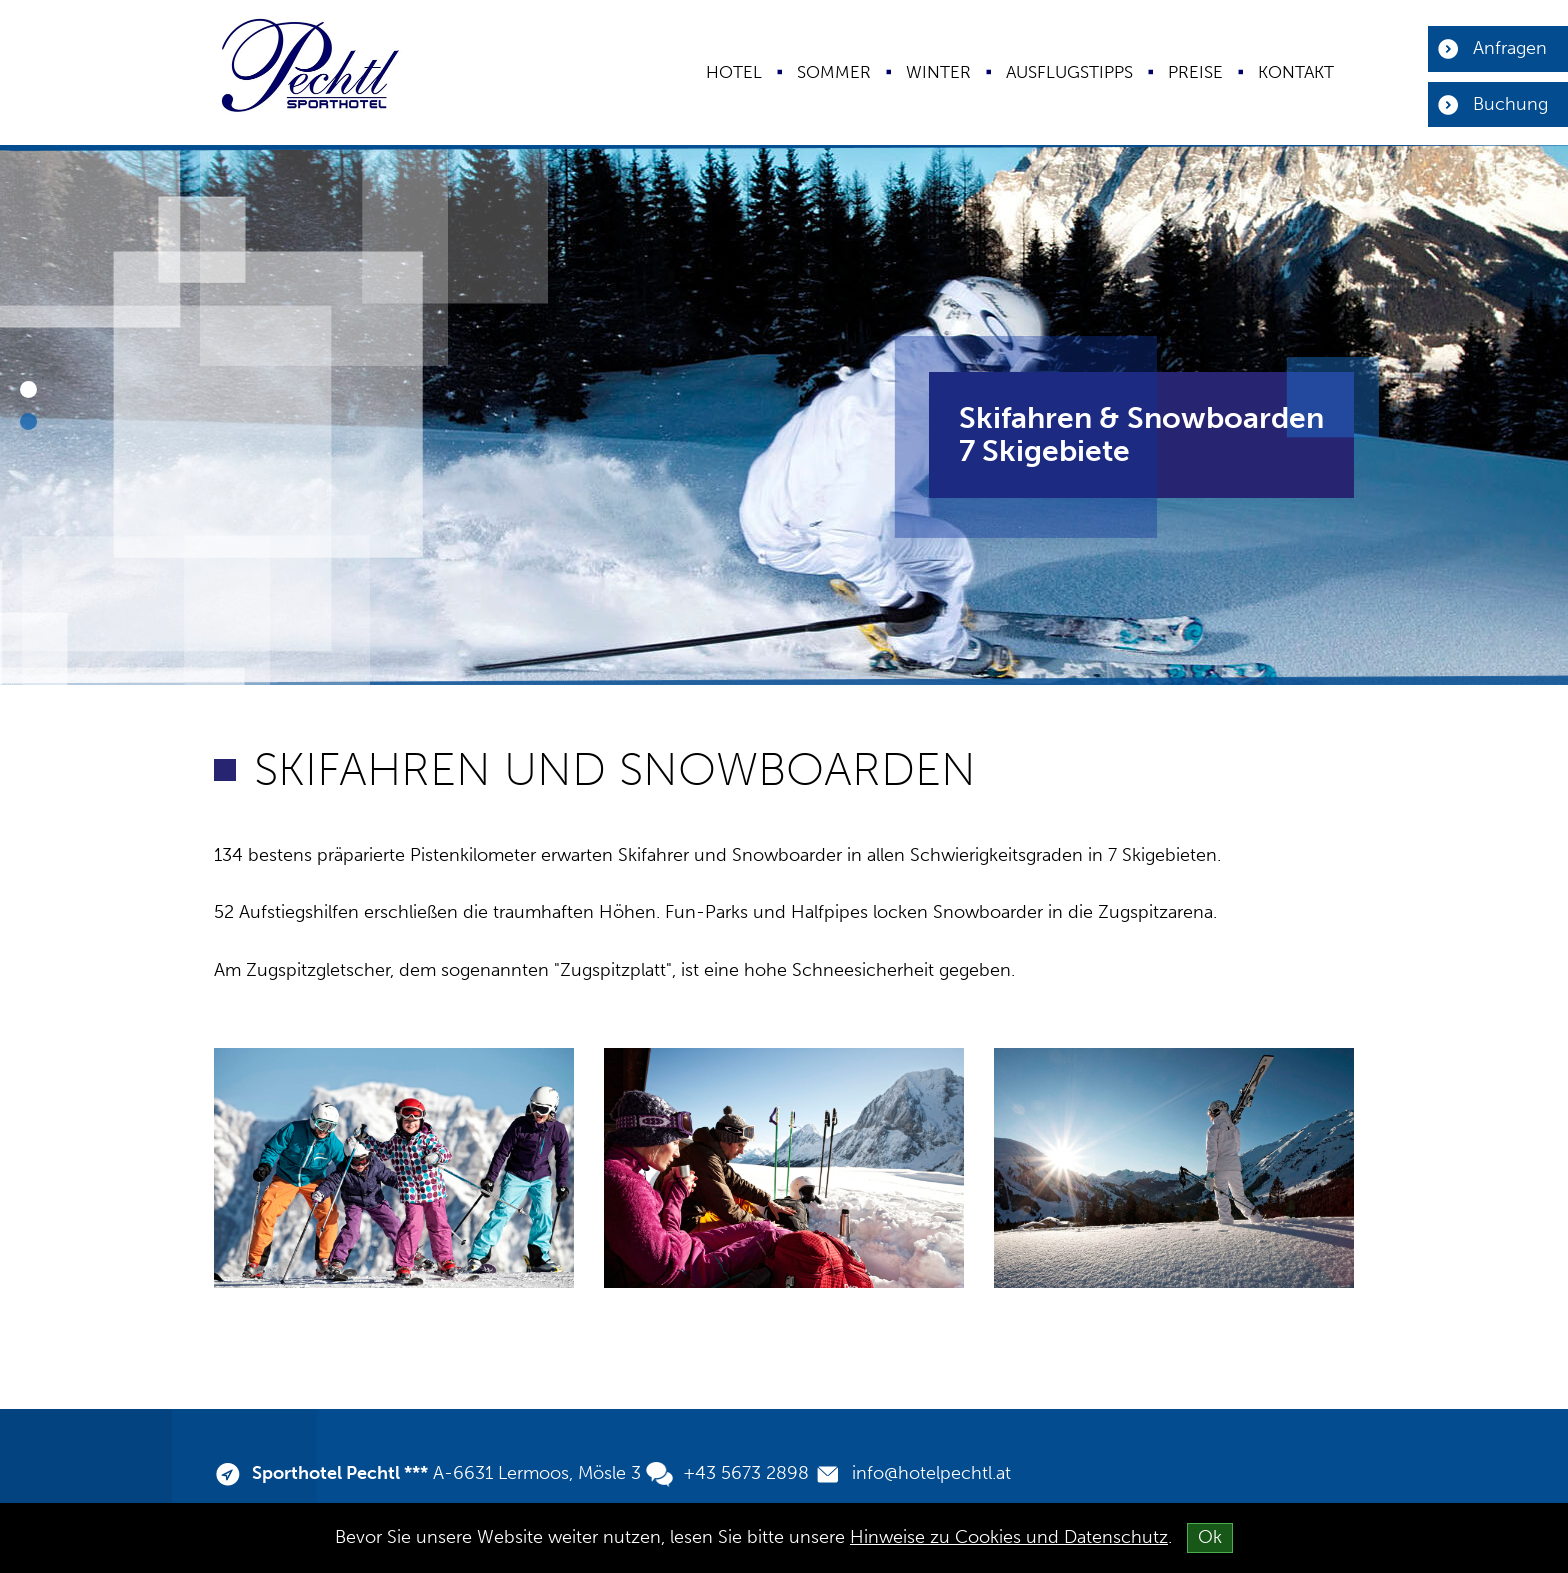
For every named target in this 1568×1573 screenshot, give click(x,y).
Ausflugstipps (1069, 72)
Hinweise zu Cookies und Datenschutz (1009, 1537)
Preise (1195, 72)
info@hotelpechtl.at (931, 1473)
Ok (1210, 1537)
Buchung (1510, 104)
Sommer (834, 72)
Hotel (734, 72)
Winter (938, 72)
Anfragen (1510, 48)
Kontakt (1296, 72)
